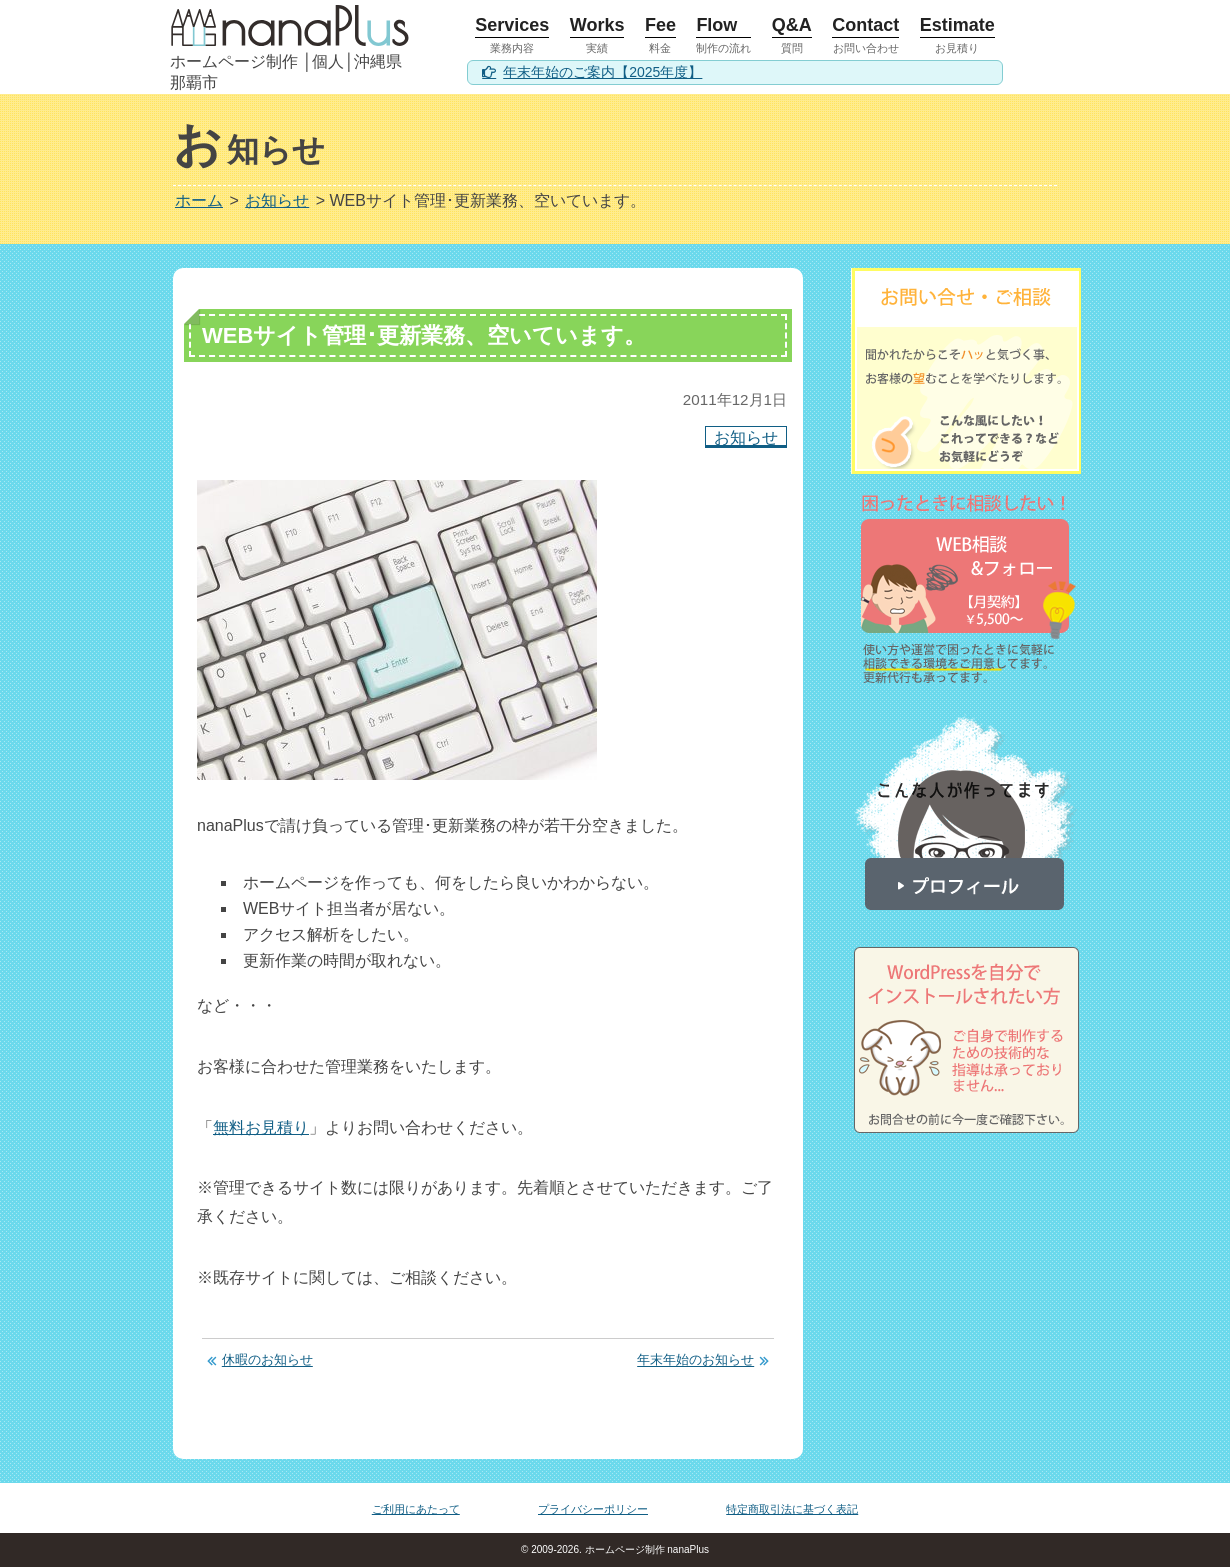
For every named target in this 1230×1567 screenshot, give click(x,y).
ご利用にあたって (416, 1509)
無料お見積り (261, 1127)
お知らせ (746, 436)
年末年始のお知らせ (695, 1360)
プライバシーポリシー (593, 1509)
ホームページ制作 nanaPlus (645, 1549)
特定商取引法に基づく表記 (792, 1509)
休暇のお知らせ (267, 1360)
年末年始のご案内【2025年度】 (602, 72)
